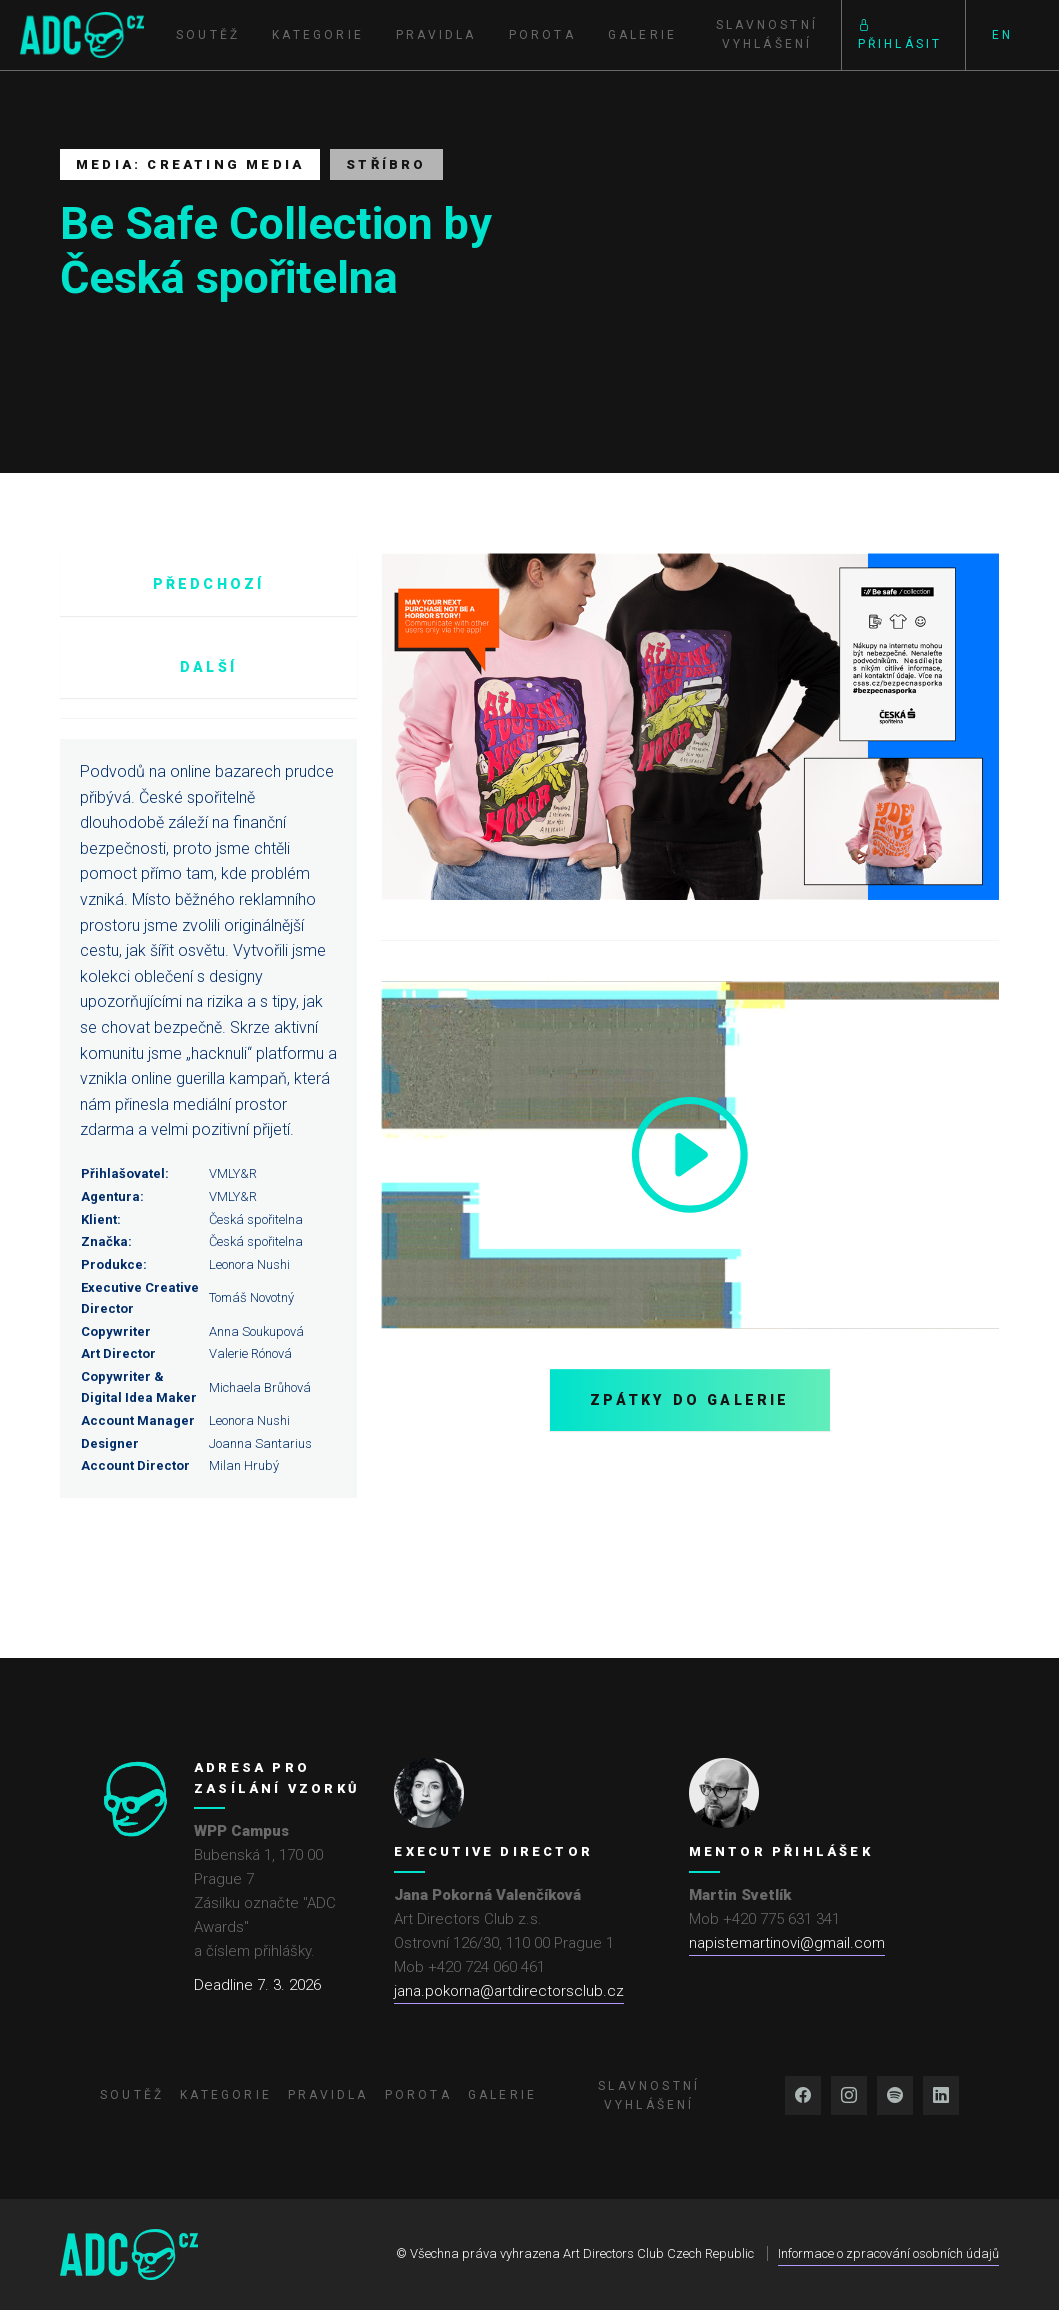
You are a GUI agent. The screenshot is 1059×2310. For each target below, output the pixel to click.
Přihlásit (900, 34)
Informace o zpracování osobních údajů (888, 2253)
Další (208, 667)
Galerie (642, 35)
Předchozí (209, 584)
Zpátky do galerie (689, 1400)
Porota (542, 35)
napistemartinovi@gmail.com (787, 1943)
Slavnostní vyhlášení (767, 34)
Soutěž (208, 35)
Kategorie (318, 35)
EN (1002, 35)
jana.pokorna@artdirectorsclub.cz (509, 1991)
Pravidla (436, 35)
